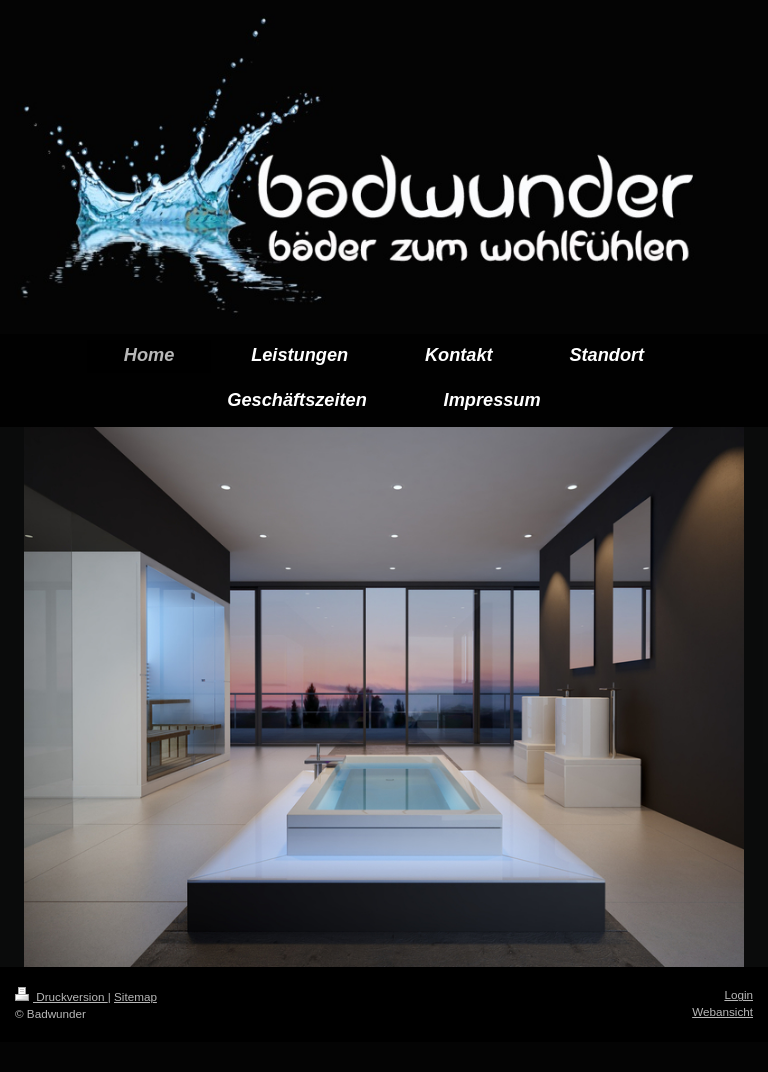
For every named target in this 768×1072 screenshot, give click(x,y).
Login (738, 994)
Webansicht (722, 1011)
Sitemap (135, 996)
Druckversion (61, 996)
